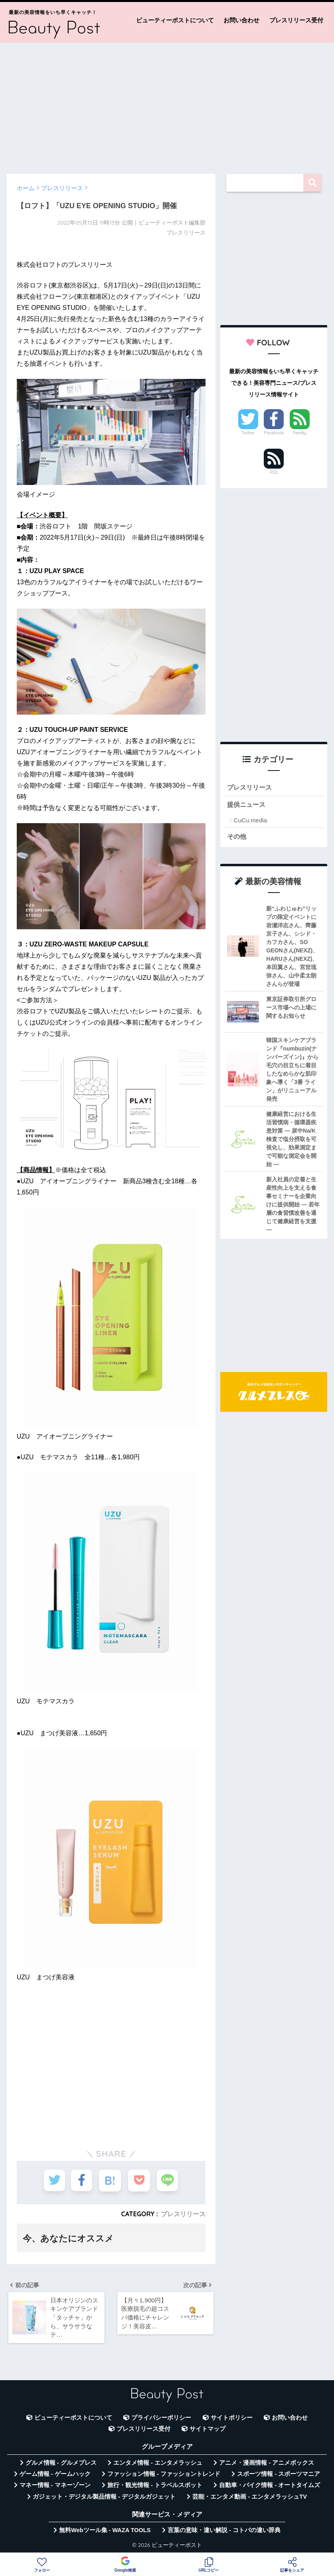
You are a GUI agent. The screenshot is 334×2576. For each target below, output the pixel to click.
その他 (237, 837)
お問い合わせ (241, 20)
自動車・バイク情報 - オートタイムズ (269, 2486)
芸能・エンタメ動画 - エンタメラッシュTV (249, 2498)
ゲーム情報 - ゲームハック (55, 2475)
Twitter (248, 433)
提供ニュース (247, 805)
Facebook (274, 433)
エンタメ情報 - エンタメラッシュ (157, 2464)
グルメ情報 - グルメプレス (61, 2464)
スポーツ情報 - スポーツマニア (278, 2475)
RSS (274, 472)
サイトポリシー (232, 2419)
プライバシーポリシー (161, 2419)
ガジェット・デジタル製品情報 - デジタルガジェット (104, 2498)
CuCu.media (250, 820)
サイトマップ (207, 2430)
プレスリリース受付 (296, 20)
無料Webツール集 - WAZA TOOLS (104, 2531)
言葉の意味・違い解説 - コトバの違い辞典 (224, 2531)
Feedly (299, 433)
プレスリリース (183, 2214)
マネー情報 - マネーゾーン (55, 2486)
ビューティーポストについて (175, 20)
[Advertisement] (167, 104)
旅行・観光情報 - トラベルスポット (154, 2486)
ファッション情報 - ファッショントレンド (163, 2475)
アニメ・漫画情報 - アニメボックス (266, 2464)
